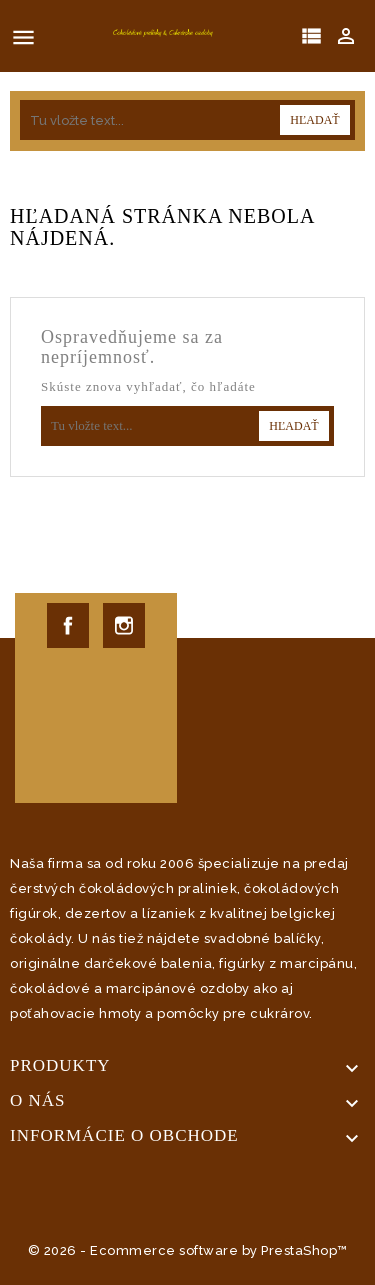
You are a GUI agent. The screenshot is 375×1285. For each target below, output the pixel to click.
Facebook (68, 625)
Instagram (124, 625)
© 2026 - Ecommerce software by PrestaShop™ (188, 1250)
